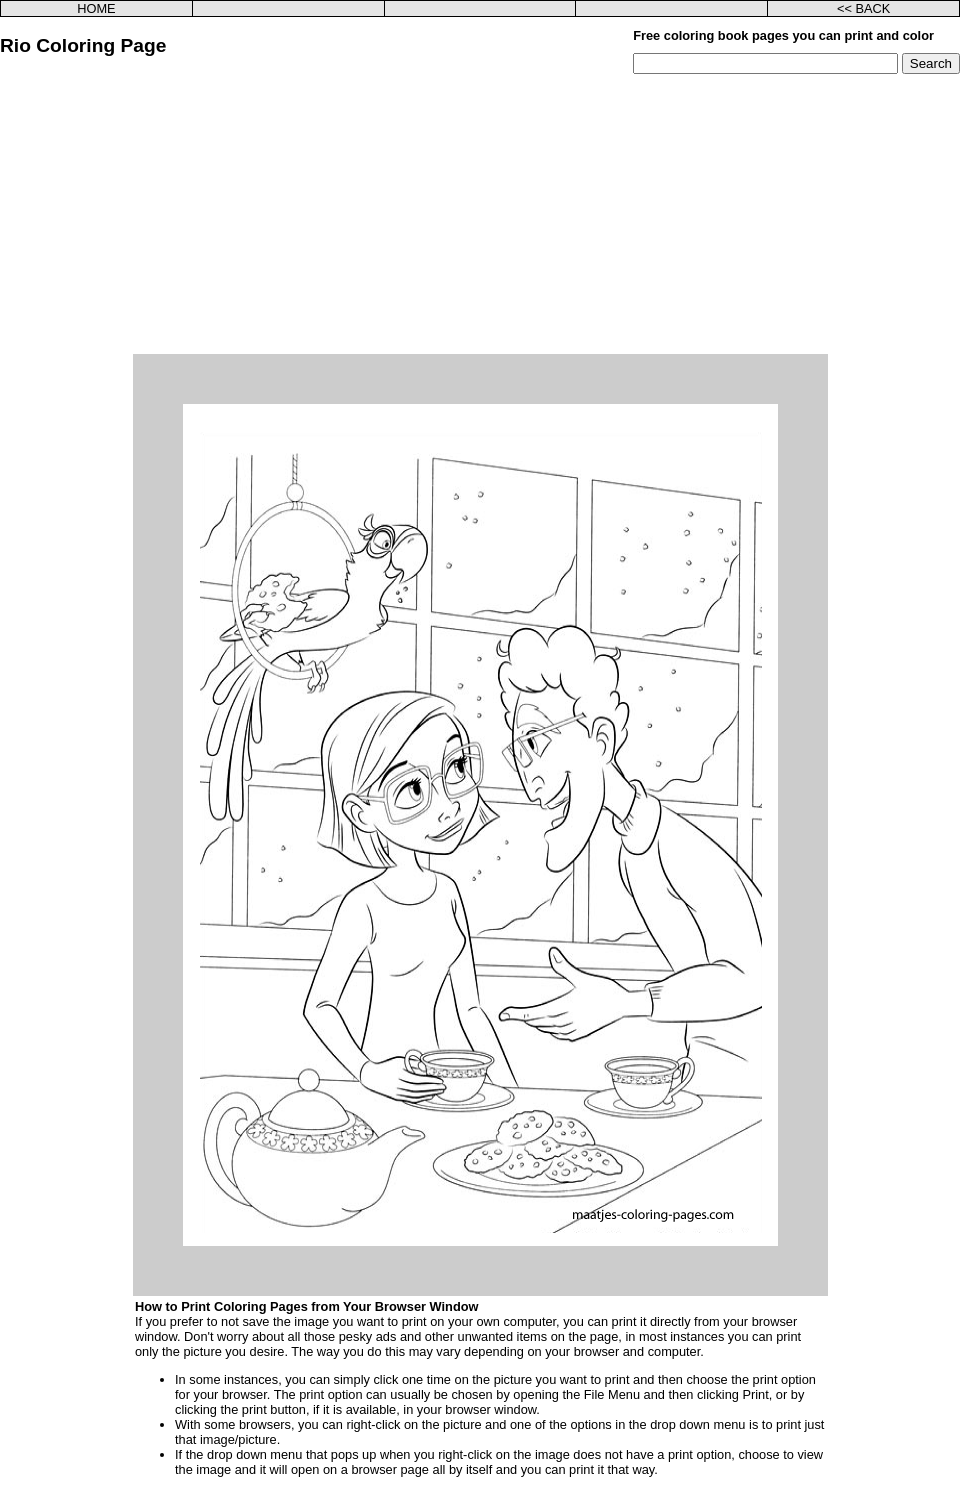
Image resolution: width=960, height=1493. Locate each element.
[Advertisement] (480, 214)
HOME (96, 8)
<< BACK (863, 8)
